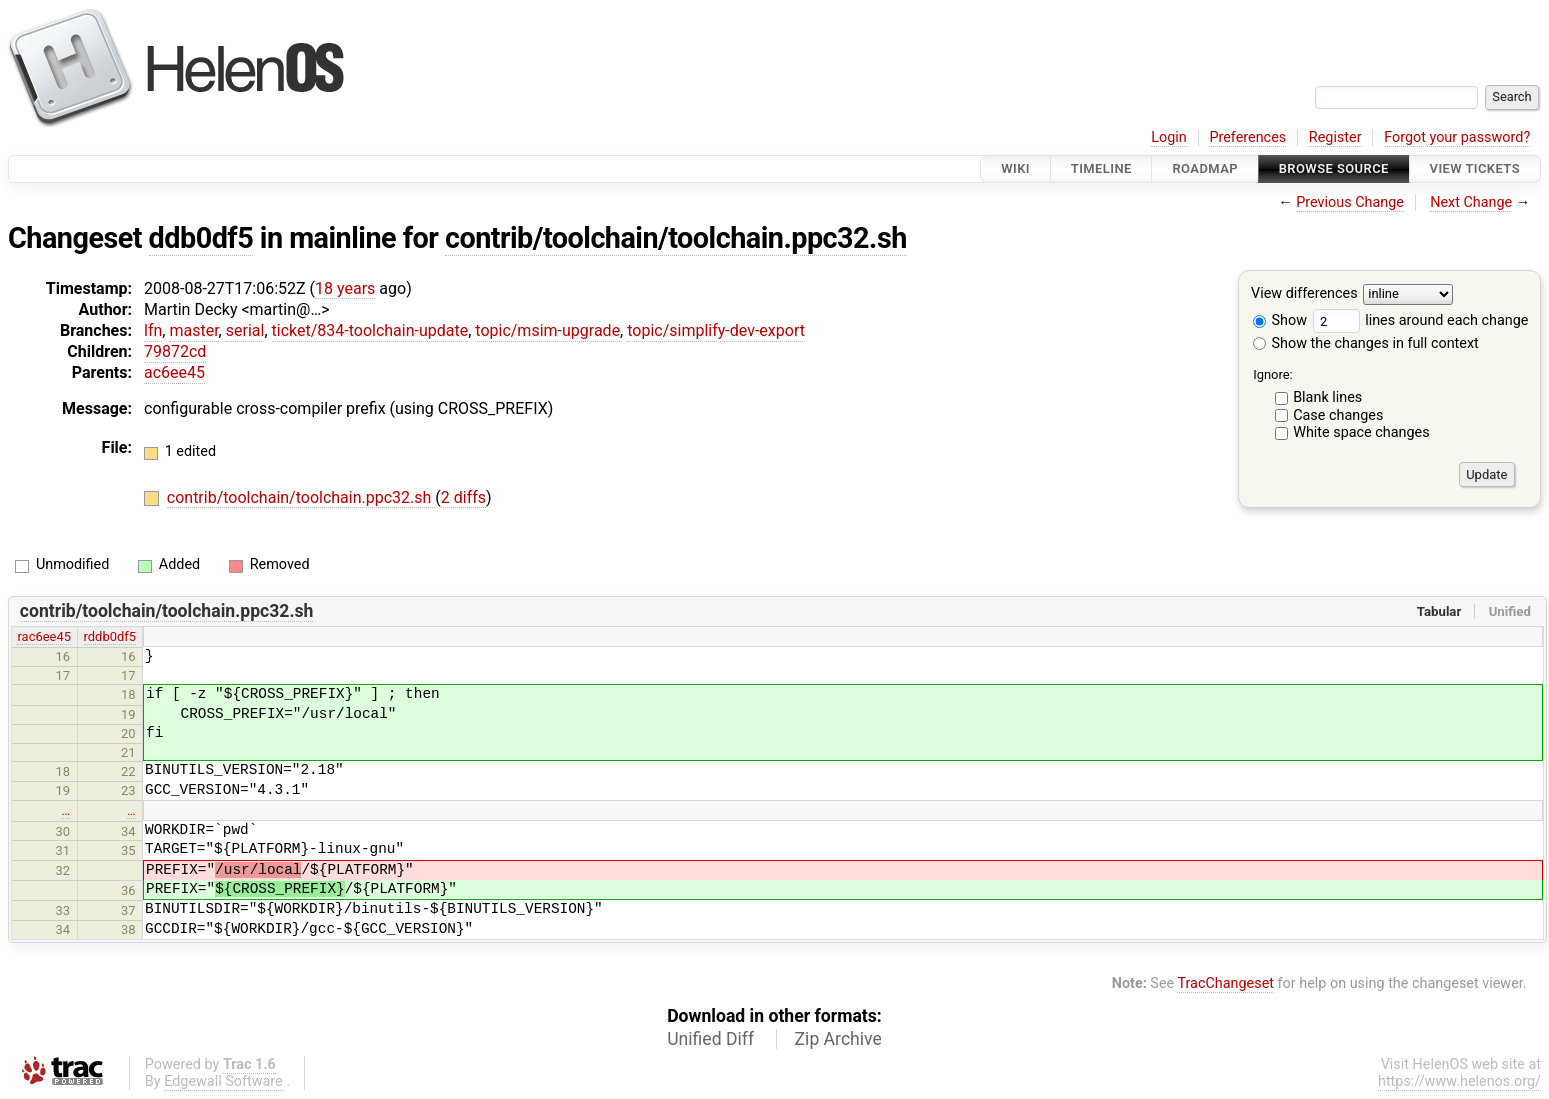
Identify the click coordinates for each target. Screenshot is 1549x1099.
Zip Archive (838, 1039)
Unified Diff (710, 1039)
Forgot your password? (1457, 137)
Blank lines (1327, 397)
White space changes (1361, 432)
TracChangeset (1225, 983)
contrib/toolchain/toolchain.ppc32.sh (676, 238)
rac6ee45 (44, 636)
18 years (345, 288)
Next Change (1471, 202)
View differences (1304, 294)
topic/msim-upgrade (547, 330)
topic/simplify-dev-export (716, 330)
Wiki (1015, 168)
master (193, 330)
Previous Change (1350, 202)
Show (1280, 320)
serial (245, 330)
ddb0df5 (201, 238)
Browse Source (1334, 168)
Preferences (1247, 137)
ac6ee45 (174, 372)
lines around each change (1421, 320)
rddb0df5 (110, 636)
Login (1169, 137)
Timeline (1101, 168)
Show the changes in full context (1366, 343)
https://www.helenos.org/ (1459, 1081)
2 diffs (463, 497)
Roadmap (1205, 168)
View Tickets (1475, 168)
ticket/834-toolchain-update (370, 330)
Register (1335, 137)
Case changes (1338, 415)
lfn (153, 330)
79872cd (175, 351)
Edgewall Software (223, 1081)
